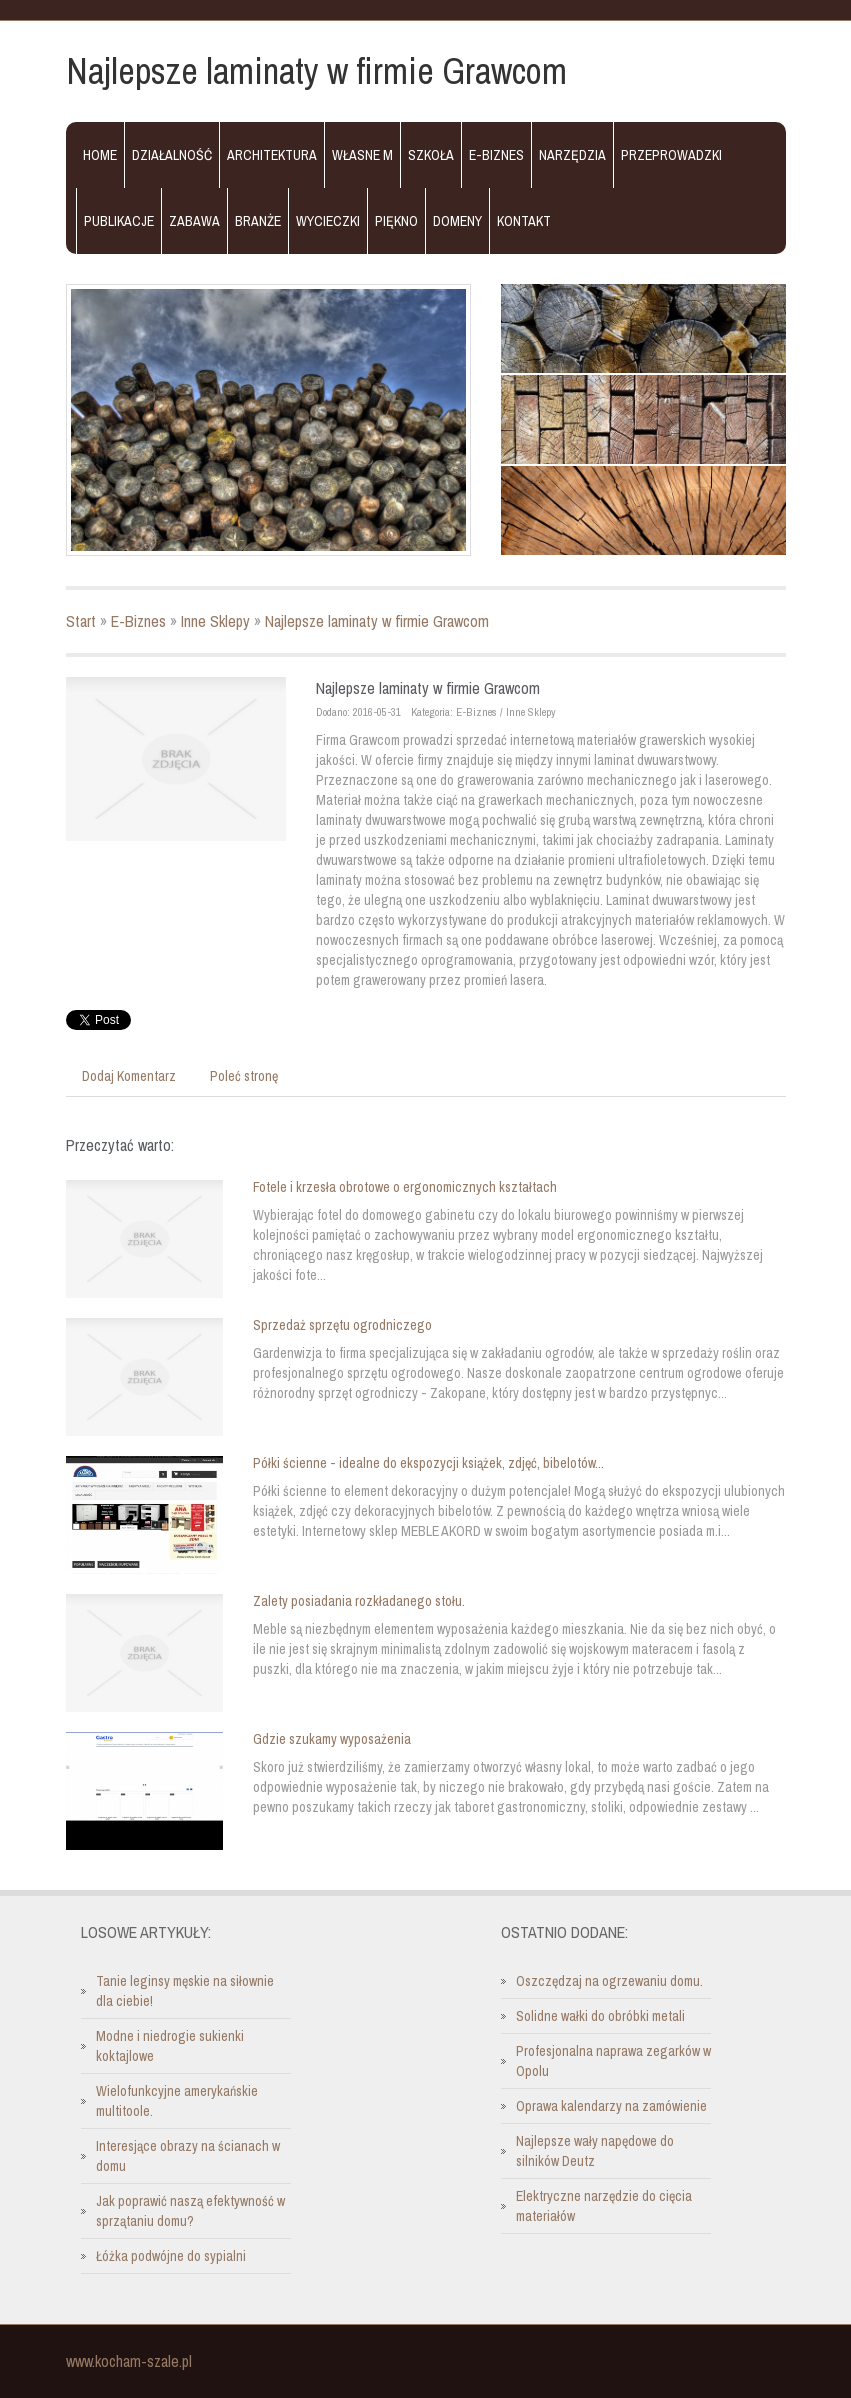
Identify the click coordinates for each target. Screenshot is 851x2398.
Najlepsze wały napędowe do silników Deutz (595, 2151)
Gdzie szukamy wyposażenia (332, 1739)
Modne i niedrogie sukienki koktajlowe (170, 2046)
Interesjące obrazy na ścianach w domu (188, 2156)
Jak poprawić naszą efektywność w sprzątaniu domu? (190, 2211)
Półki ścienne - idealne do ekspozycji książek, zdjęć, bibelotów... (428, 1463)
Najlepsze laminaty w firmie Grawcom (377, 621)
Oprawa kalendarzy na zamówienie (611, 2106)
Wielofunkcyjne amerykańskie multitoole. (177, 2101)
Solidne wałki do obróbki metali (600, 2016)
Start (81, 621)
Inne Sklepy (215, 621)
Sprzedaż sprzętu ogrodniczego (342, 1325)
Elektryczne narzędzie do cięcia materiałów (604, 2206)
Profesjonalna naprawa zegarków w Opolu (613, 2061)
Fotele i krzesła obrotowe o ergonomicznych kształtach (405, 1187)
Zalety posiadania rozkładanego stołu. (359, 1601)
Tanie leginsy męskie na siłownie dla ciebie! (185, 1991)
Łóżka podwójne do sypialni (171, 2256)
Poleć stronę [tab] (244, 1076)
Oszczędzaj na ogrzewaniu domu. (609, 1981)
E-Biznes (138, 621)
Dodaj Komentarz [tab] (129, 1076)
